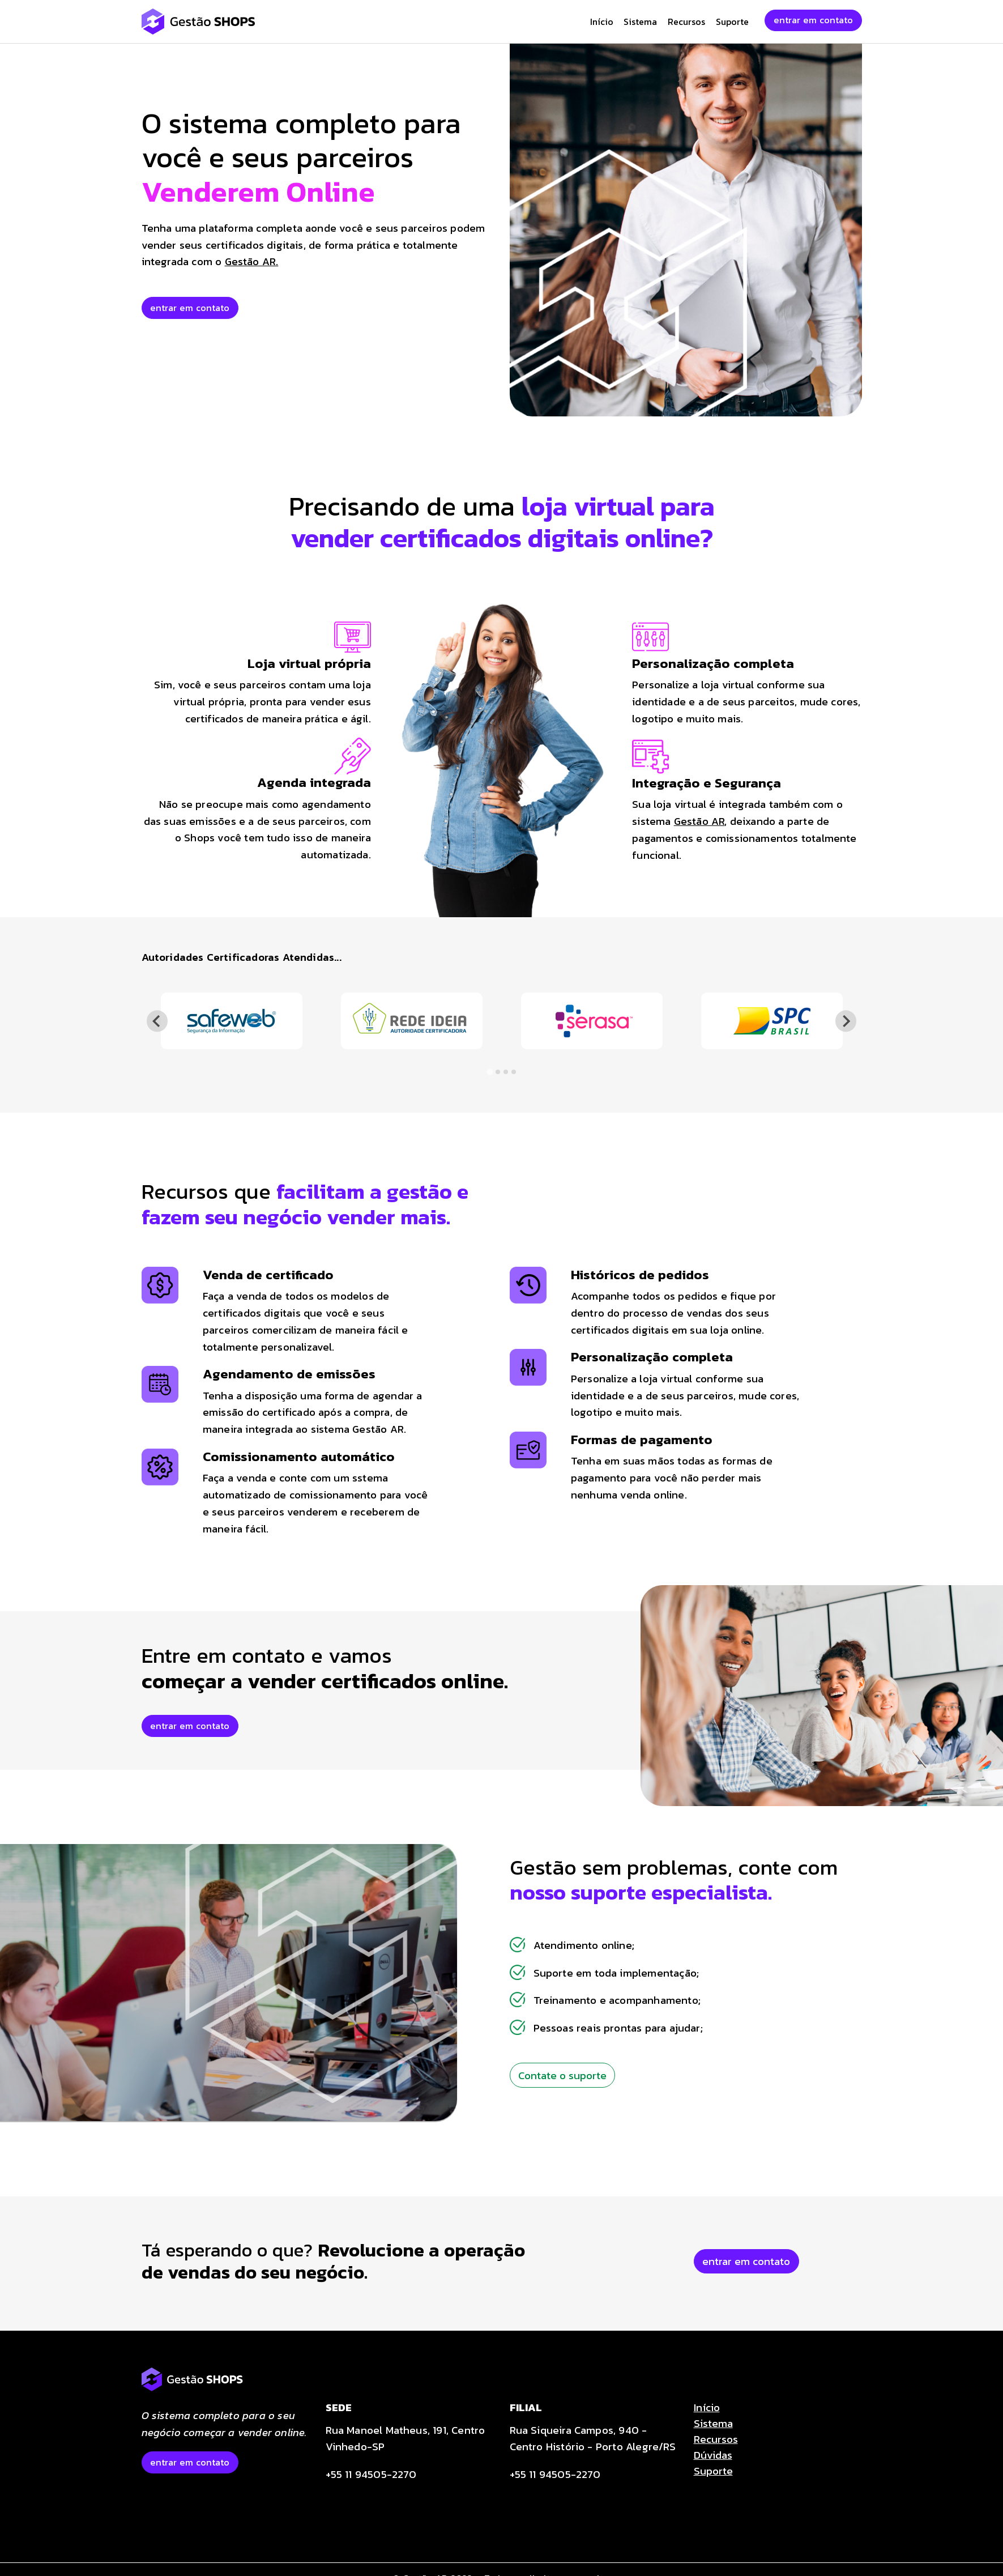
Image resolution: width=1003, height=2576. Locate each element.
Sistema (640, 21)
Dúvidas (713, 2455)
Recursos (686, 21)
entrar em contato (813, 20)
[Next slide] (845, 1021)
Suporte (732, 21)
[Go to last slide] (157, 1021)
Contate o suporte (562, 2075)
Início (601, 21)
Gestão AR (699, 821)
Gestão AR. (252, 261)
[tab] (489, 1071)
